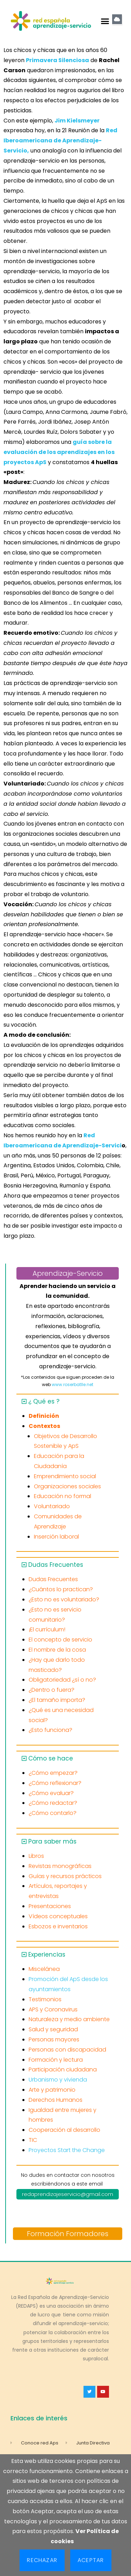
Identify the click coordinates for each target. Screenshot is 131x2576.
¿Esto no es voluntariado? (64, 1599)
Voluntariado (52, 1506)
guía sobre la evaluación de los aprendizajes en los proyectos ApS (59, 452)
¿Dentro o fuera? (51, 1690)
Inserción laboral (56, 1537)
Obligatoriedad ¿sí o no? (62, 1680)
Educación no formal (62, 1496)
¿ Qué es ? (43, 1401)
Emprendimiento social (65, 1476)
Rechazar (42, 2560)
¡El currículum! (47, 1629)
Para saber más (52, 1841)
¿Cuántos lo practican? (61, 1589)
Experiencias (46, 1954)
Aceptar (91, 2560)
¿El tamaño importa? (57, 1700)
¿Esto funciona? (50, 1730)
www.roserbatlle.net (72, 1384)
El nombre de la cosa (57, 1650)
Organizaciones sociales (67, 1486)
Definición (44, 1416)
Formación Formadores (67, 2234)
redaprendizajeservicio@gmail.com (67, 2194)
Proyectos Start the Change (67, 2150)
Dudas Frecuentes (55, 1565)
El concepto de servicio (60, 1640)
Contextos (44, 1426)
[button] (104, 21)
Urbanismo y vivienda (58, 2080)
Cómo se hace (50, 1758)
